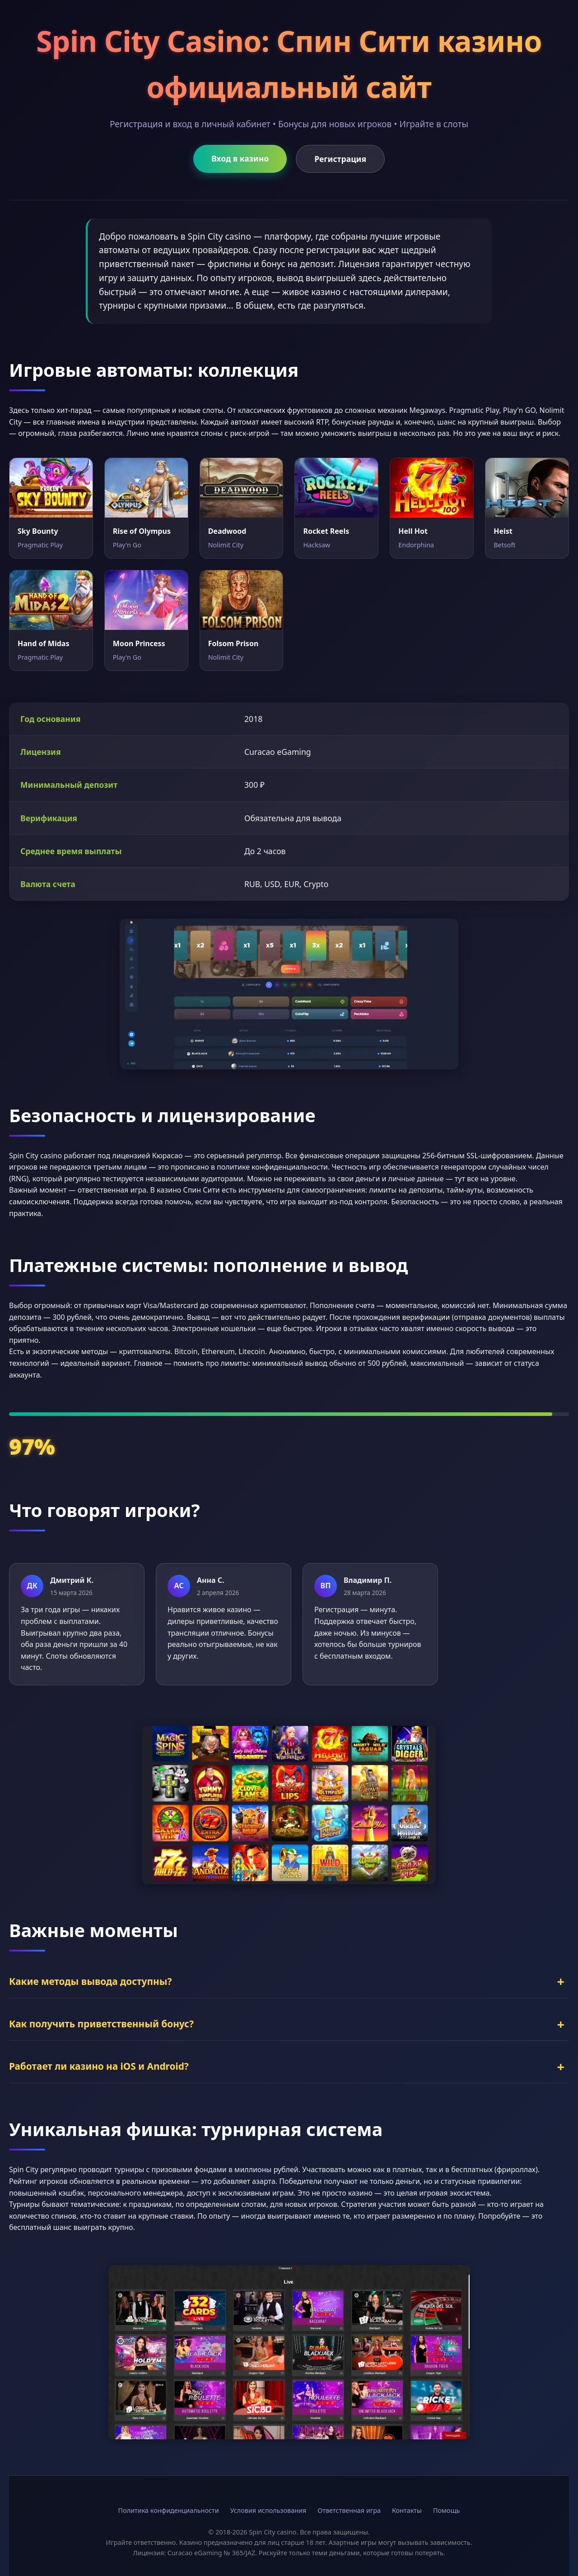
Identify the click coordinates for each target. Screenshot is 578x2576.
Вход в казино (240, 158)
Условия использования (268, 2510)
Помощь (446, 2510)
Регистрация (340, 158)
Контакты (407, 2510)
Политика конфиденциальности (168, 2510)
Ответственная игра (349, 2510)
